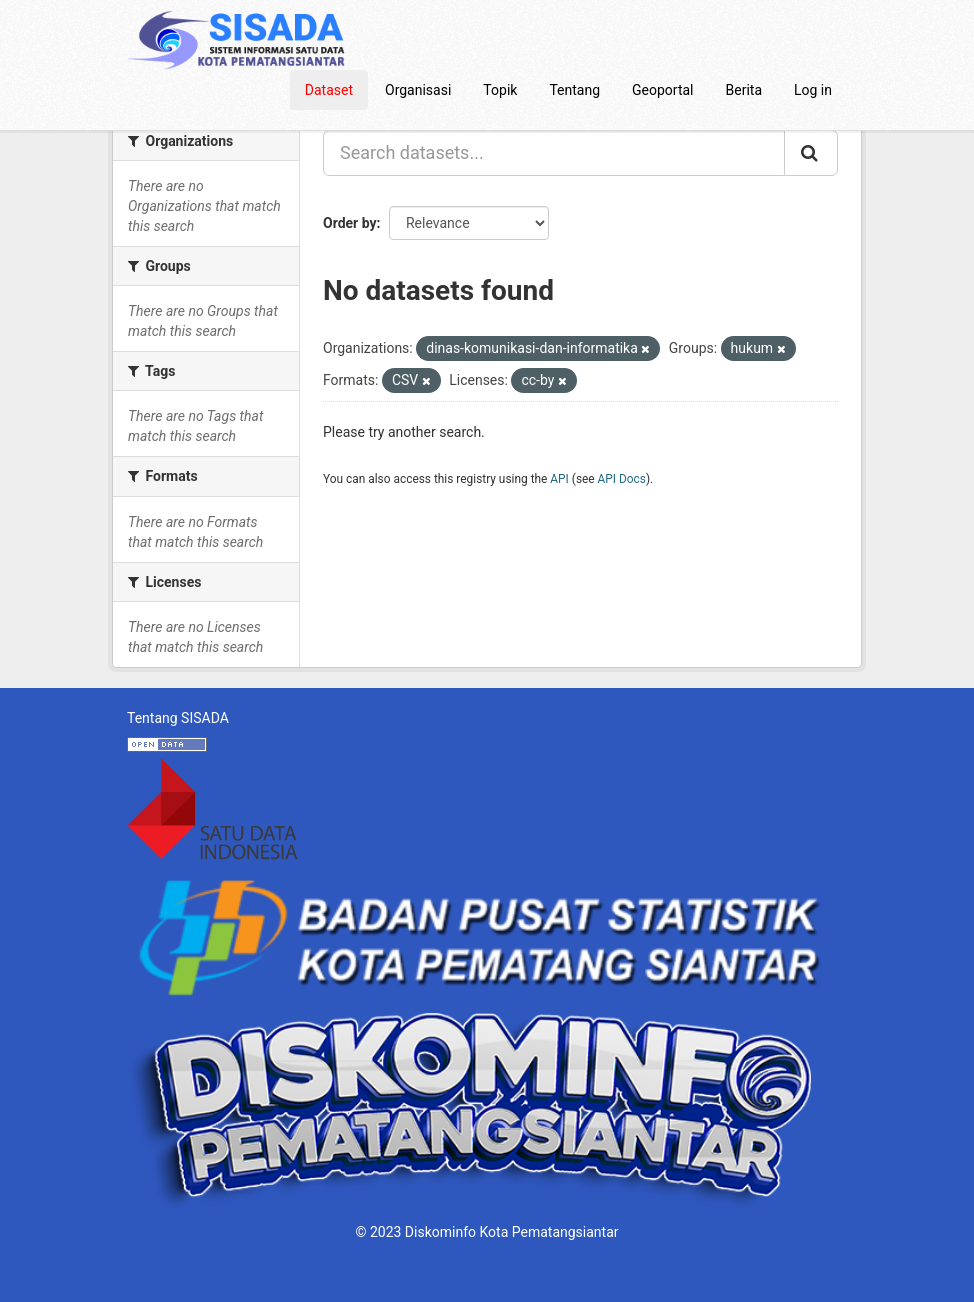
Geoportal (662, 90)
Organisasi (418, 90)
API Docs (622, 479)
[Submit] (811, 153)
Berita (744, 90)
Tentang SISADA (178, 718)
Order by (350, 223)
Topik (500, 90)
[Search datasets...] (554, 153)
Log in (813, 90)
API (559, 479)
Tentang (574, 90)
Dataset (329, 90)
